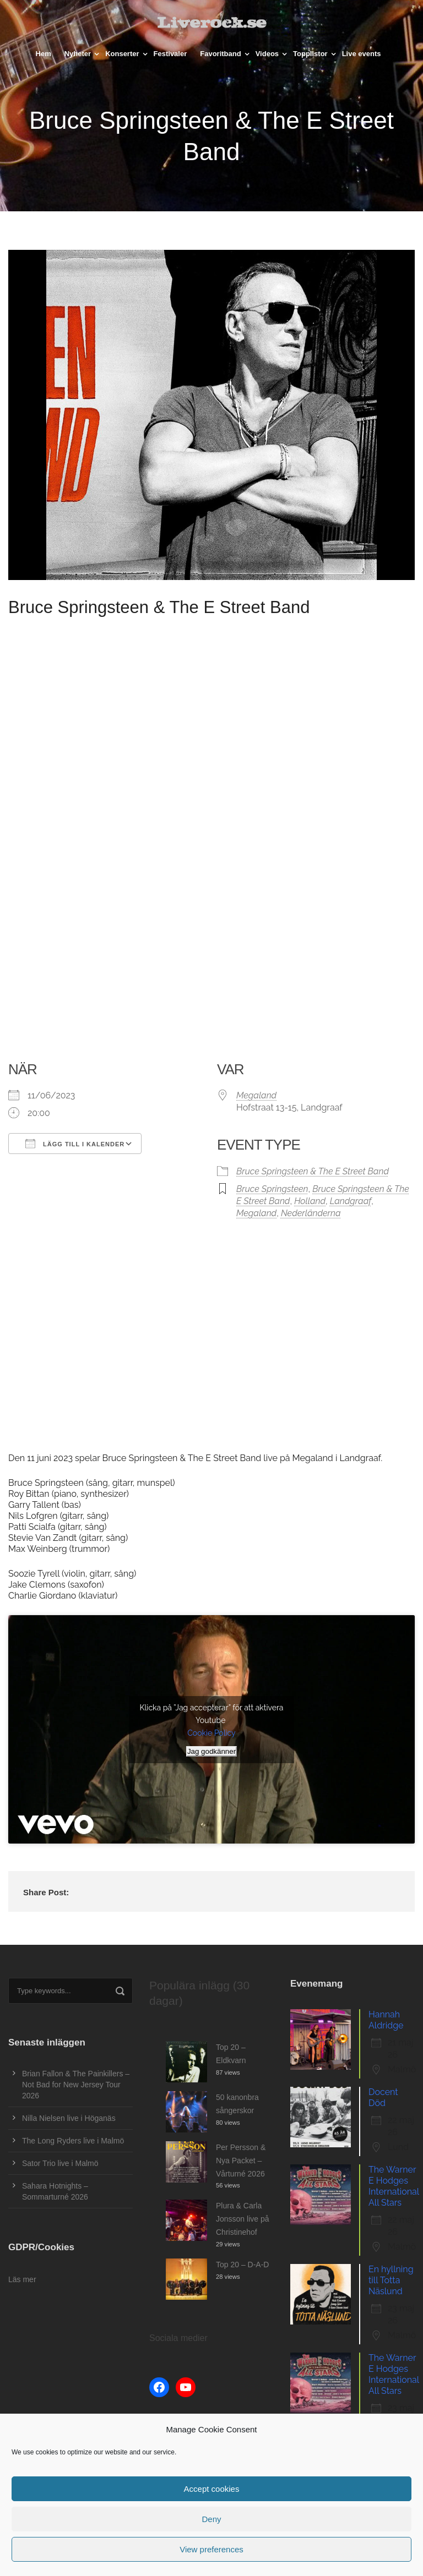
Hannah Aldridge (385, 2020)
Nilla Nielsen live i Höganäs (69, 2118)
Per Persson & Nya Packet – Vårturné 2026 (240, 2160)
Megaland (256, 1095)
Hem (43, 54)
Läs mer (22, 2279)
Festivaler (170, 54)
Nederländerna (311, 1213)
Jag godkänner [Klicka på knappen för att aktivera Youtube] (211, 1751)
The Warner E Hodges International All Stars (393, 2186)
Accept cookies (212, 2488)
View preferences (211, 2549)
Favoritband (220, 54)
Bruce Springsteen (272, 1189)
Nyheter (77, 54)
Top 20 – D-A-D (242, 2264)
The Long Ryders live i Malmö (73, 2140)
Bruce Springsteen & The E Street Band (312, 1171)
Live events (361, 54)
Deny (211, 2519)
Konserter (122, 54)
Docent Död (383, 2097)
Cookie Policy (211, 1733)
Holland (310, 1201)
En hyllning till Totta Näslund (391, 2280)
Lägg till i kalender (74, 1143)
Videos (267, 54)
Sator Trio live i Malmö (60, 2163)
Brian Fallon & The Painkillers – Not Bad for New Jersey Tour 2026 (75, 2084)
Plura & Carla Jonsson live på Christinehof (242, 2218)
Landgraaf (351, 1201)
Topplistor (310, 54)
